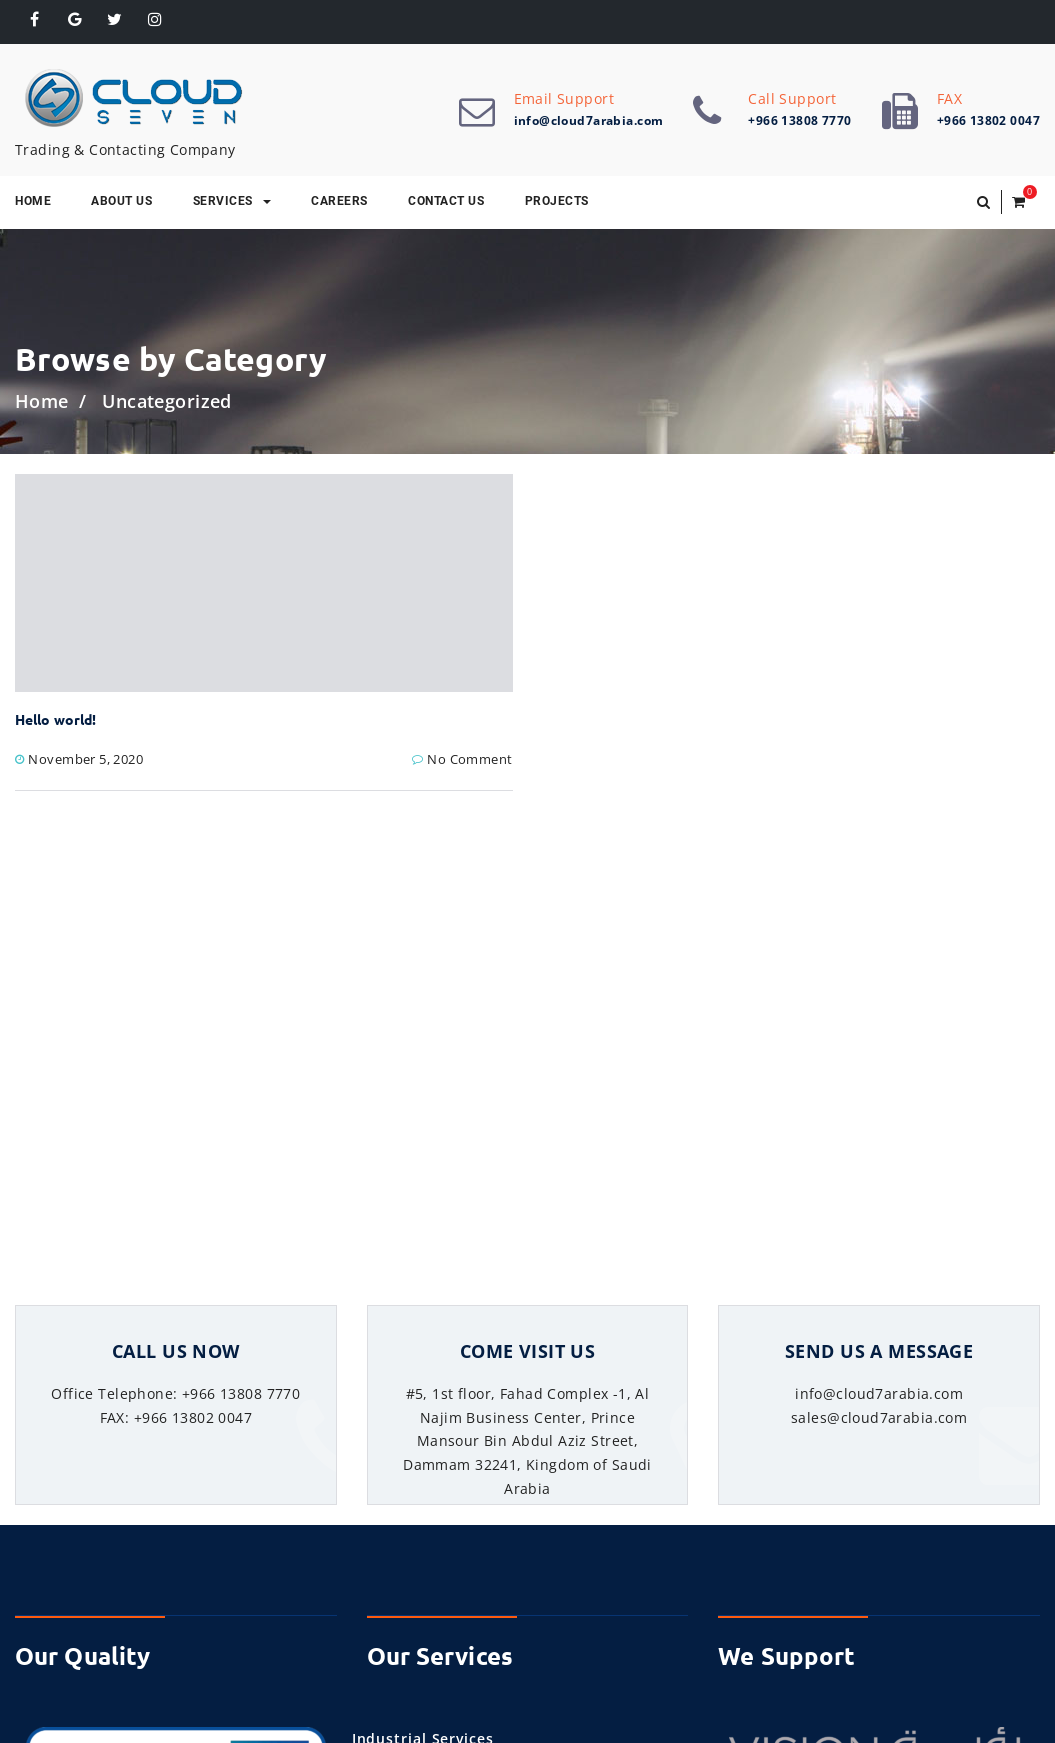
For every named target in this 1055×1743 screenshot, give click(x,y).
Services (232, 201)
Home (42, 401)
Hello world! (55, 719)
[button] (983, 202)
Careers (339, 201)
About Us (121, 201)
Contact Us (446, 201)
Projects (557, 201)
